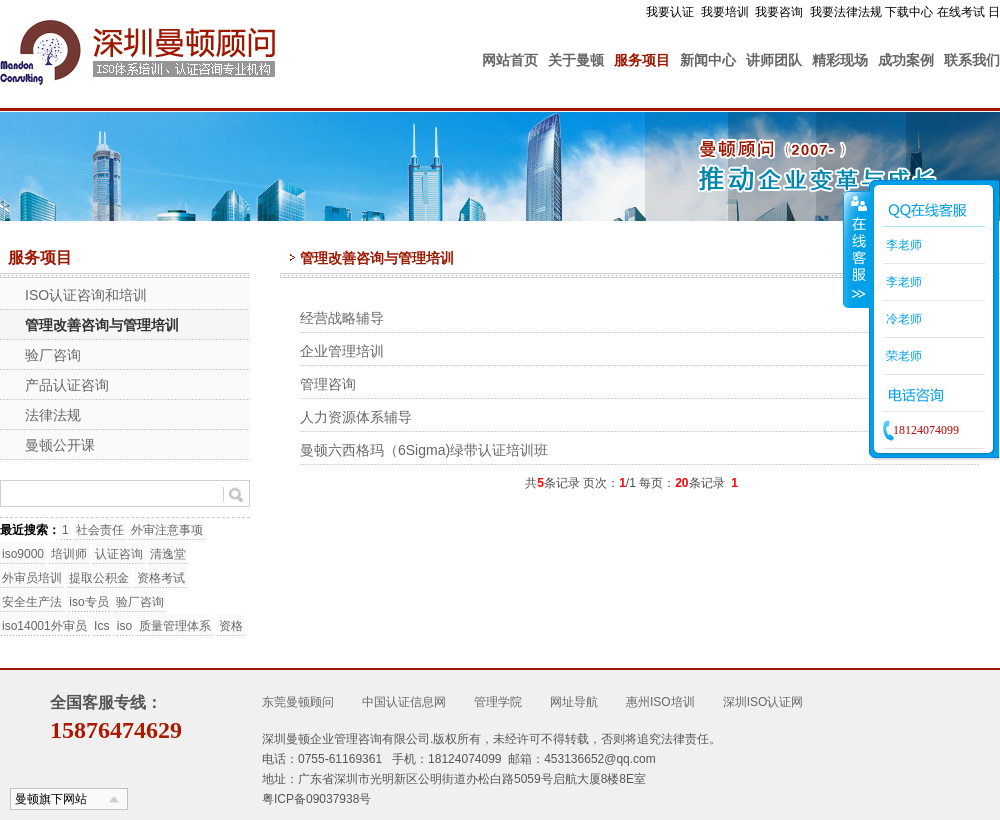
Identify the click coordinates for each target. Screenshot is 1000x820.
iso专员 (88, 602)
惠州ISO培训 (660, 702)
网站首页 (510, 60)
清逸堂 (168, 554)
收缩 (857, 249)
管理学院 (498, 702)
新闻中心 (708, 60)
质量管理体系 (175, 626)
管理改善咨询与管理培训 (102, 325)
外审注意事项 (167, 530)
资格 (231, 626)
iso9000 (23, 554)
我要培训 (725, 12)
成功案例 (906, 60)
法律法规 (53, 415)
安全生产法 (32, 602)
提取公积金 (99, 578)
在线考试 (961, 12)
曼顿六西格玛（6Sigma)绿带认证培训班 (424, 450)
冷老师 (902, 319)
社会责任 (100, 530)
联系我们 (972, 60)
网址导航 (574, 702)
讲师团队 (774, 60)
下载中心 (909, 12)
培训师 (69, 554)
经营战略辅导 (342, 318)
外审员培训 (32, 578)
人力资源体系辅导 (356, 417)
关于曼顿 (576, 60)
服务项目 (642, 60)
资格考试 (161, 578)
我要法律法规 (846, 12)
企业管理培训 (342, 351)
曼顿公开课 (60, 445)
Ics (101, 626)
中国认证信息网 (404, 702)
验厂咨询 (53, 355)
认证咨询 (119, 554)
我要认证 (670, 12)
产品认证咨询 (67, 385)
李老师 (902, 245)
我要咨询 (779, 12)
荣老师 (902, 356)
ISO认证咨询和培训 (86, 295)
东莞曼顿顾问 (298, 702)
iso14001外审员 (44, 626)
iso (124, 626)
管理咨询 (328, 384)
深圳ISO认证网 (763, 702)
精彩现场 (840, 60)
